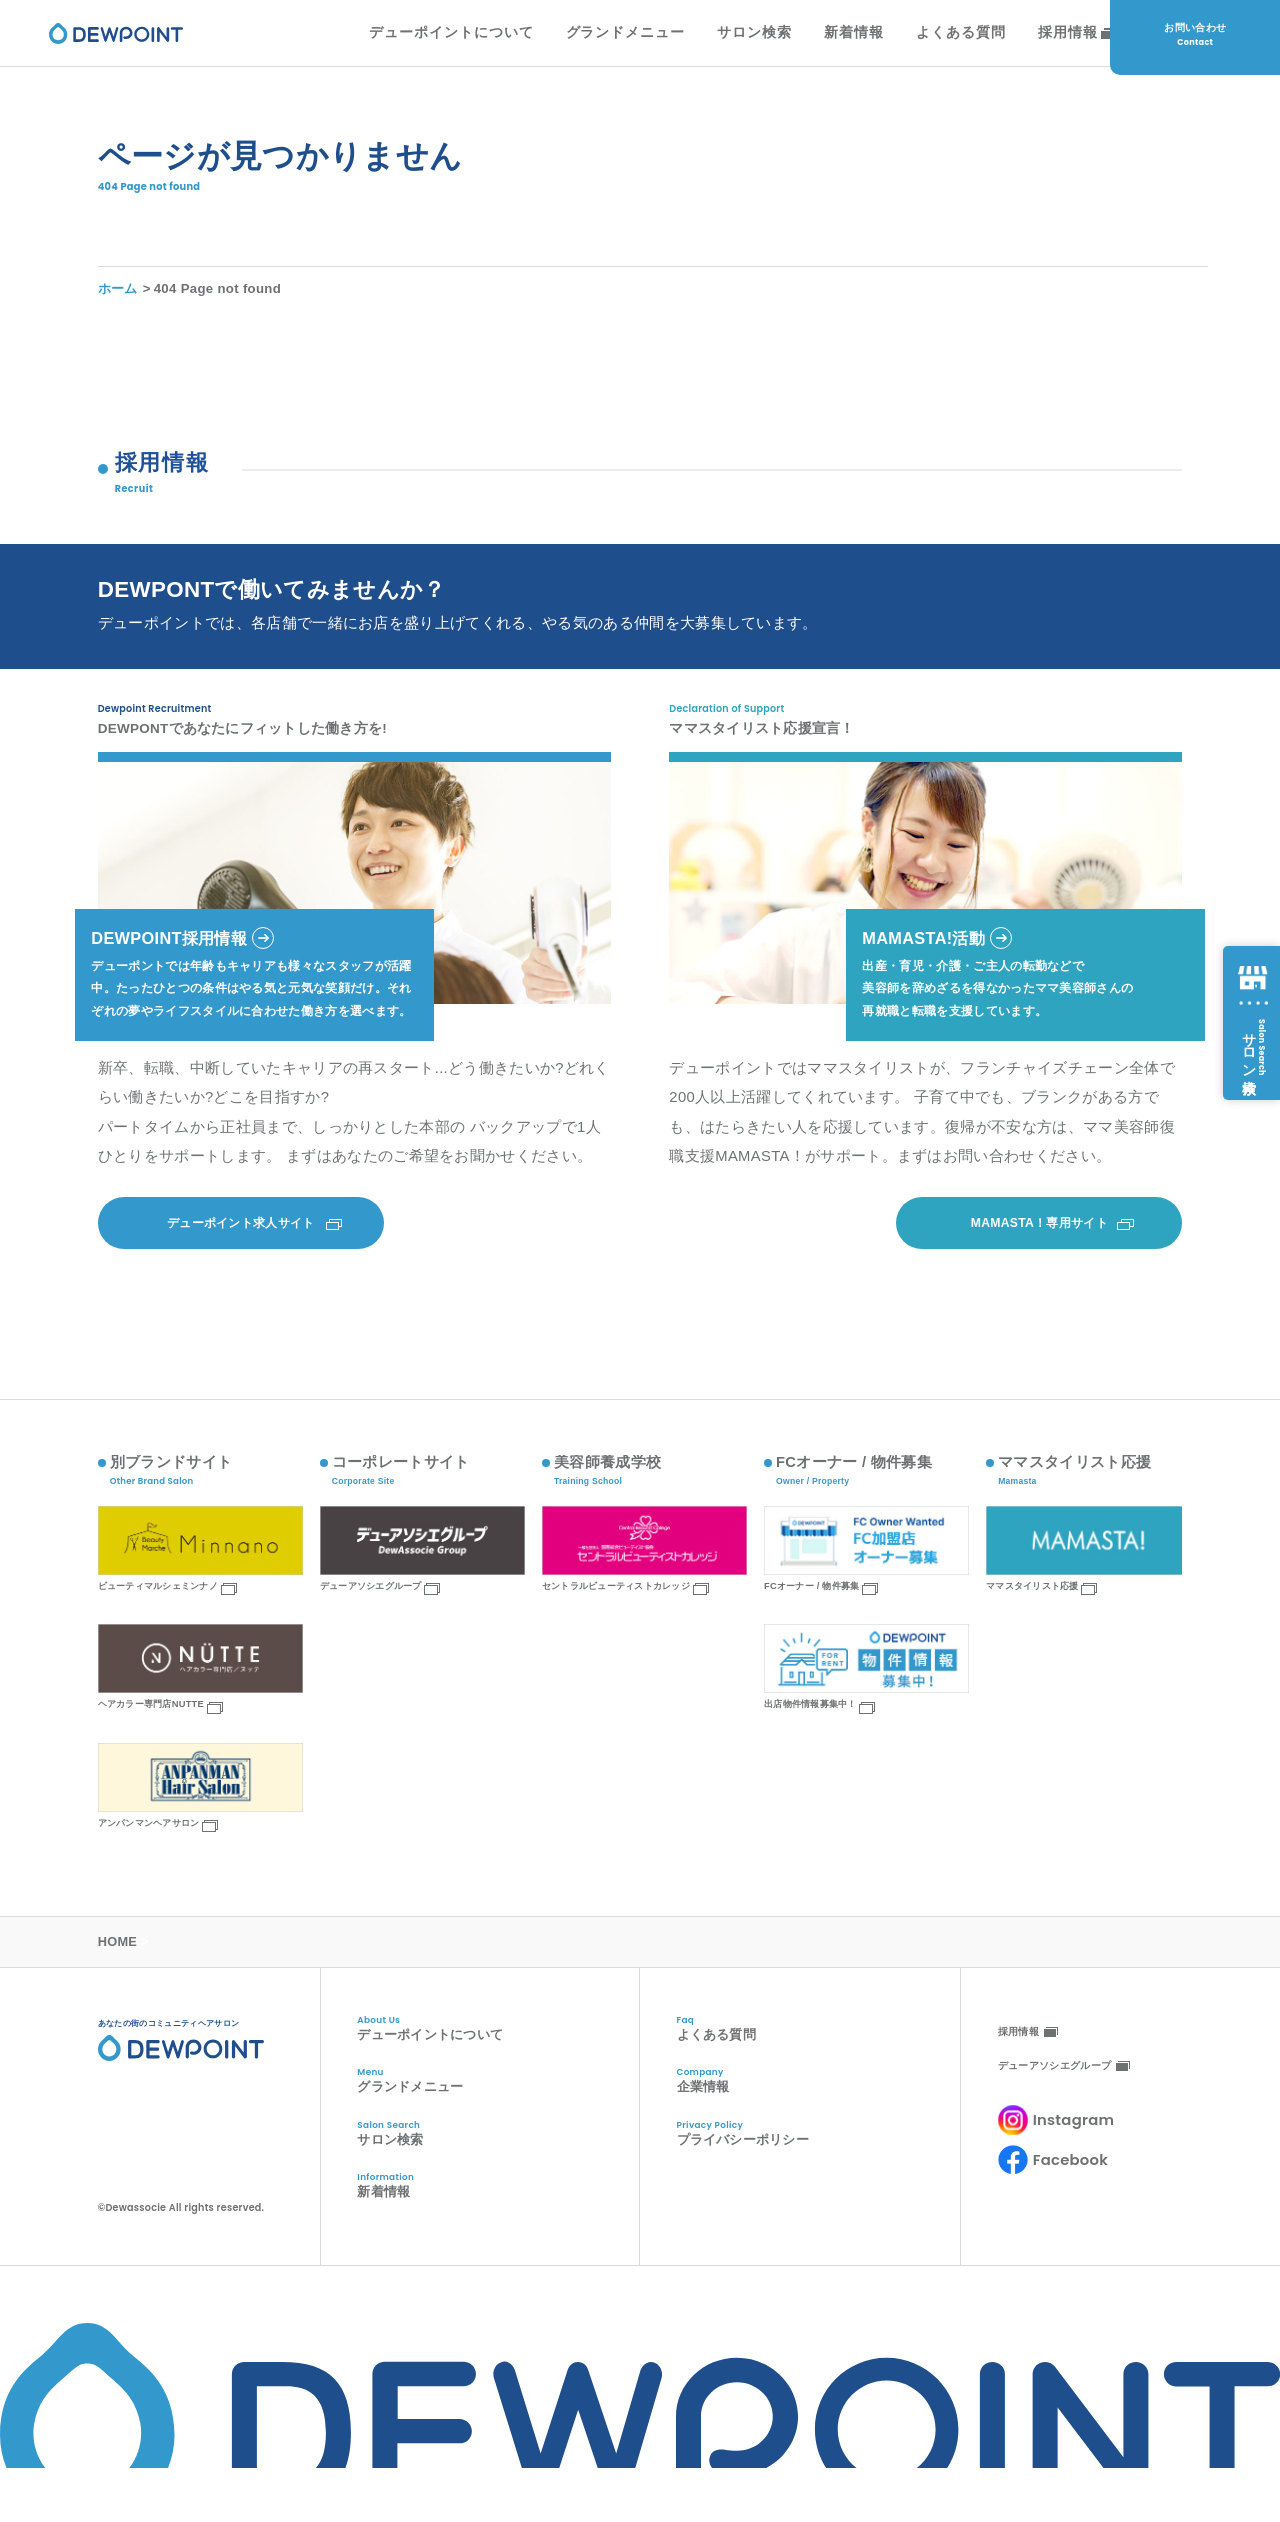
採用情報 (1036, 37)
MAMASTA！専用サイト (1039, 1249)
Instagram (1074, 2148)
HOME (118, 1970)
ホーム (118, 301)
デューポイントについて (419, 37)
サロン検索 (722, 37)
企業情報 (818, 2114)
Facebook (1071, 2188)
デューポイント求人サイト (241, 1249)
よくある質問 (929, 37)
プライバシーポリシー (818, 2169)
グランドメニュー (594, 37)
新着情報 (822, 37)
